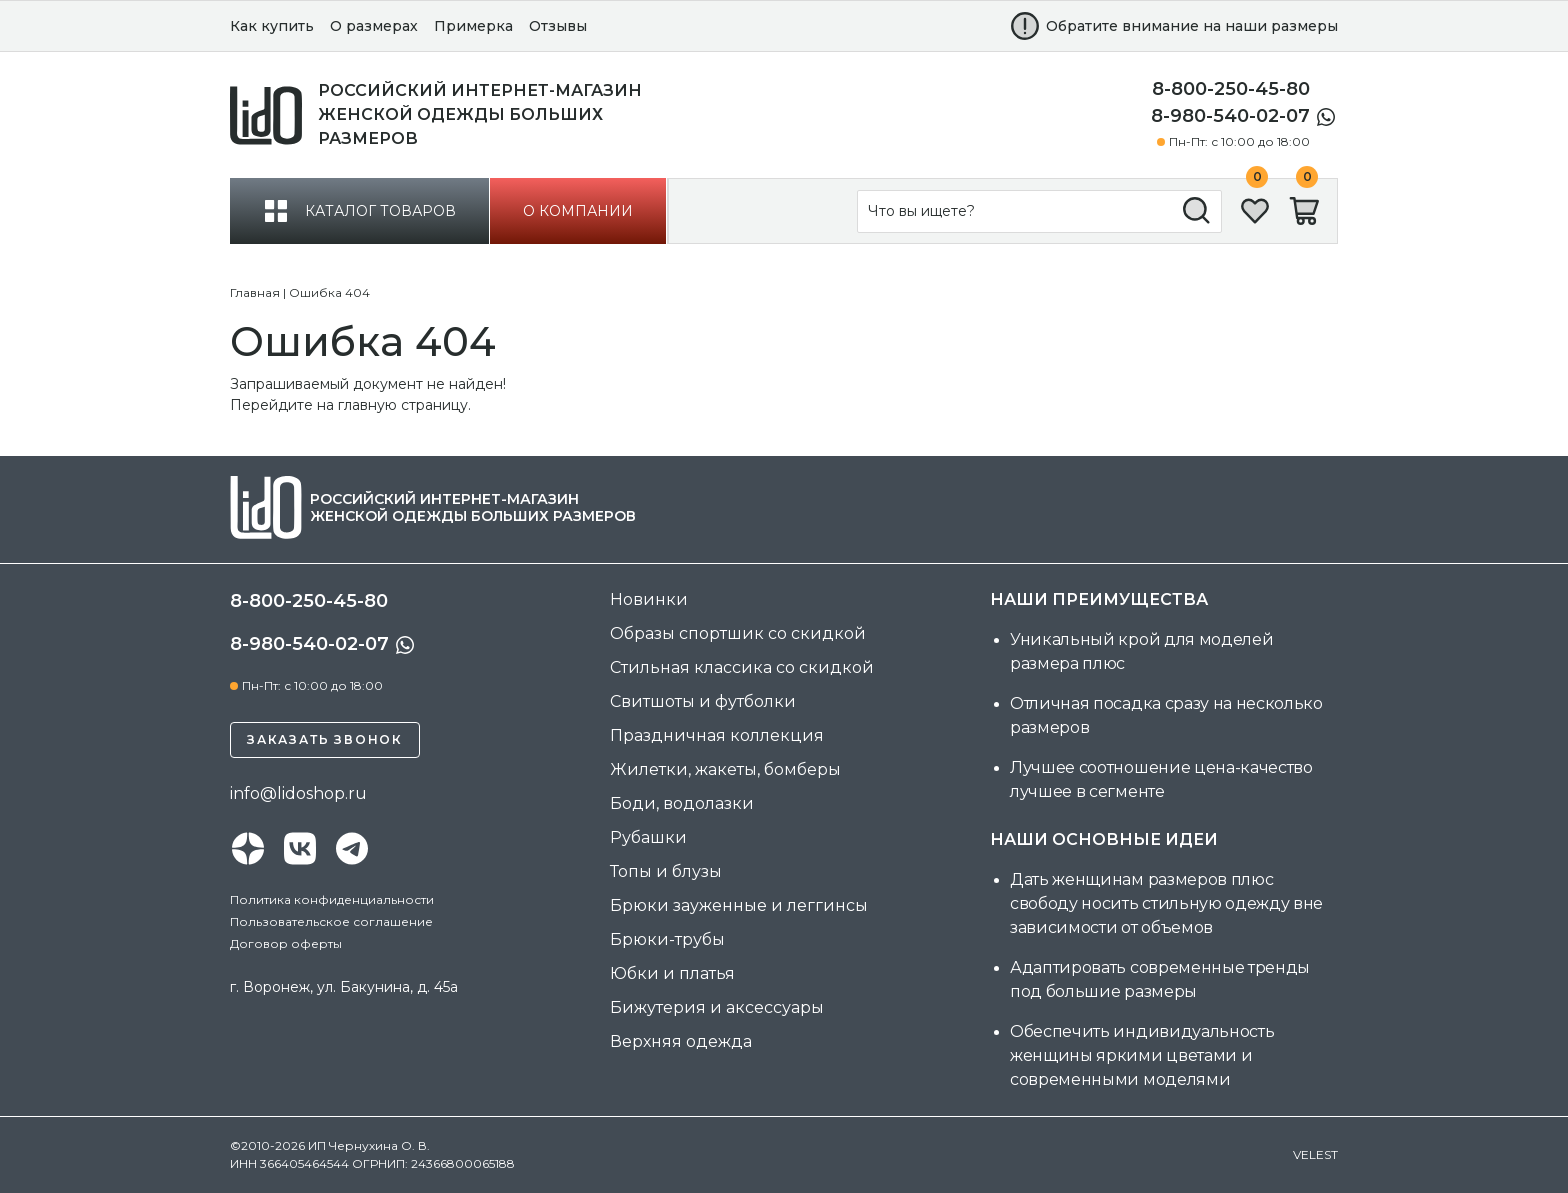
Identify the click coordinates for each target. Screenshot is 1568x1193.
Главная (255, 292)
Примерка (473, 26)
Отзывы (558, 26)
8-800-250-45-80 (1231, 89)
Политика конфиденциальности (332, 899)
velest (1315, 1154)
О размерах (374, 26)
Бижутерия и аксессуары (717, 1007)
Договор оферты (286, 943)
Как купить (272, 26)
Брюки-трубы (667, 939)
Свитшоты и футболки (703, 701)
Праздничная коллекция (717, 735)
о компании (578, 211)
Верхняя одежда (681, 1041)
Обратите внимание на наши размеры (1192, 26)
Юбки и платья (672, 973)
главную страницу (403, 405)
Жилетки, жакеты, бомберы (725, 769)
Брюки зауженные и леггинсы (739, 905)
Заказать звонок (325, 739)
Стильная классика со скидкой (742, 667)
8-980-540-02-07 (1230, 116)
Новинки (649, 599)
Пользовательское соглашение (331, 921)
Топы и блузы (666, 871)
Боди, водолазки (682, 803)
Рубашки (648, 837)
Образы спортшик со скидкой (738, 633)
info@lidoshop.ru (298, 793)
